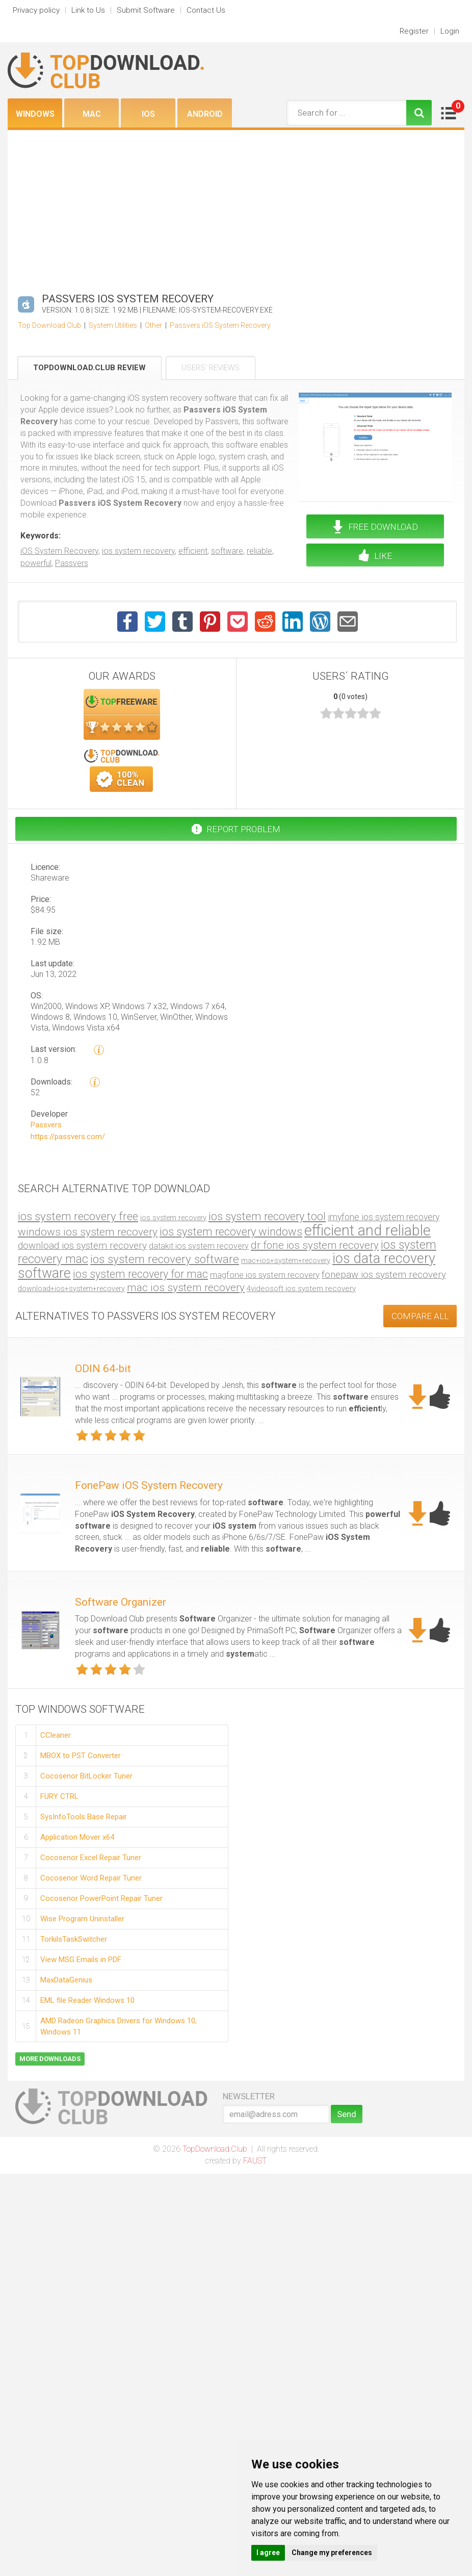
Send (346, 2114)
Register (414, 31)
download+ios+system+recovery (71, 1288)
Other (153, 325)
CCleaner (55, 1734)
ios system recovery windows (231, 1231)
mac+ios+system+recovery (285, 1260)
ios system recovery (138, 551)
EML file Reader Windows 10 (87, 2000)
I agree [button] (268, 2552)
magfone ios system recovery (265, 1275)
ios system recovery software (164, 1259)
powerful (35, 563)
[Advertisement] (236, 206)
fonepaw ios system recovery (384, 1274)
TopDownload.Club (214, 2149)
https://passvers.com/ (68, 1136)
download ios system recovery (82, 1245)
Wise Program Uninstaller (82, 1918)
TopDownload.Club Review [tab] (89, 367)
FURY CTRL (59, 1796)
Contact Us (206, 10)
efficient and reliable (367, 1230)
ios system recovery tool (267, 1216)
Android (205, 114)
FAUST (255, 2161)
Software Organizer (120, 1602)
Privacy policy (36, 10)
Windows (35, 114)
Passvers (71, 563)
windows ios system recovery (88, 1232)
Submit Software (146, 10)
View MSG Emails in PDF (80, 1959)
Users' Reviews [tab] (210, 367)
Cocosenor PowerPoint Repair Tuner (101, 1898)
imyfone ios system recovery (383, 1217)
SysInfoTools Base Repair (83, 1816)
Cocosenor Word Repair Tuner (91, 1878)
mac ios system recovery (186, 1287)
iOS (148, 114)
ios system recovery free (78, 1216)
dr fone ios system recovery (315, 1245)
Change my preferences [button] (332, 2552)
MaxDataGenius (66, 1980)
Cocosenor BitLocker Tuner (86, 1776)
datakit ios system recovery (199, 1246)
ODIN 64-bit (103, 1368)
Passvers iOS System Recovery (220, 325)
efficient (192, 551)
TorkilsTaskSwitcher (73, 1939)
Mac (92, 114)
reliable (259, 551)
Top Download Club (49, 325)
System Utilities (113, 325)
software (227, 551)
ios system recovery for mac (140, 1274)
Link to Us (88, 10)
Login (449, 31)
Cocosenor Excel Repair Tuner (90, 1857)
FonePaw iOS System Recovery (149, 1485)
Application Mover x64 (77, 1837)
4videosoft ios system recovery (301, 1288)
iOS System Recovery (59, 551)
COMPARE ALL (420, 1316)
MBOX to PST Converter (80, 1755)
